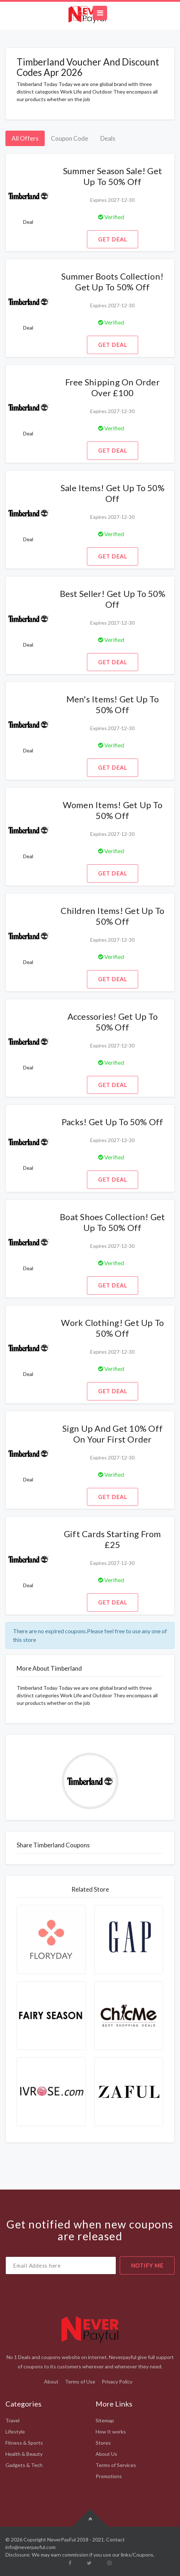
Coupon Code (69, 138)
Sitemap (105, 2420)
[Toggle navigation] (100, 13)
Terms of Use (80, 2381)
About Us (106, 2454)
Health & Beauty (24, 2454)
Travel (12, 2420)
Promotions (109, 2476)
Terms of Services (116, 2465)
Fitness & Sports (24, 2443)
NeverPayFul (61, 2539)
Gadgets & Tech (24, 2465)
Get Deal (112, 239)
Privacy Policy (117, 2381)
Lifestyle (15, 2431)
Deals (107, 138)
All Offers (25, 138)
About (51, 2381)
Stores (103, 2443)
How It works (111, 2431)
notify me (147, 2265)
